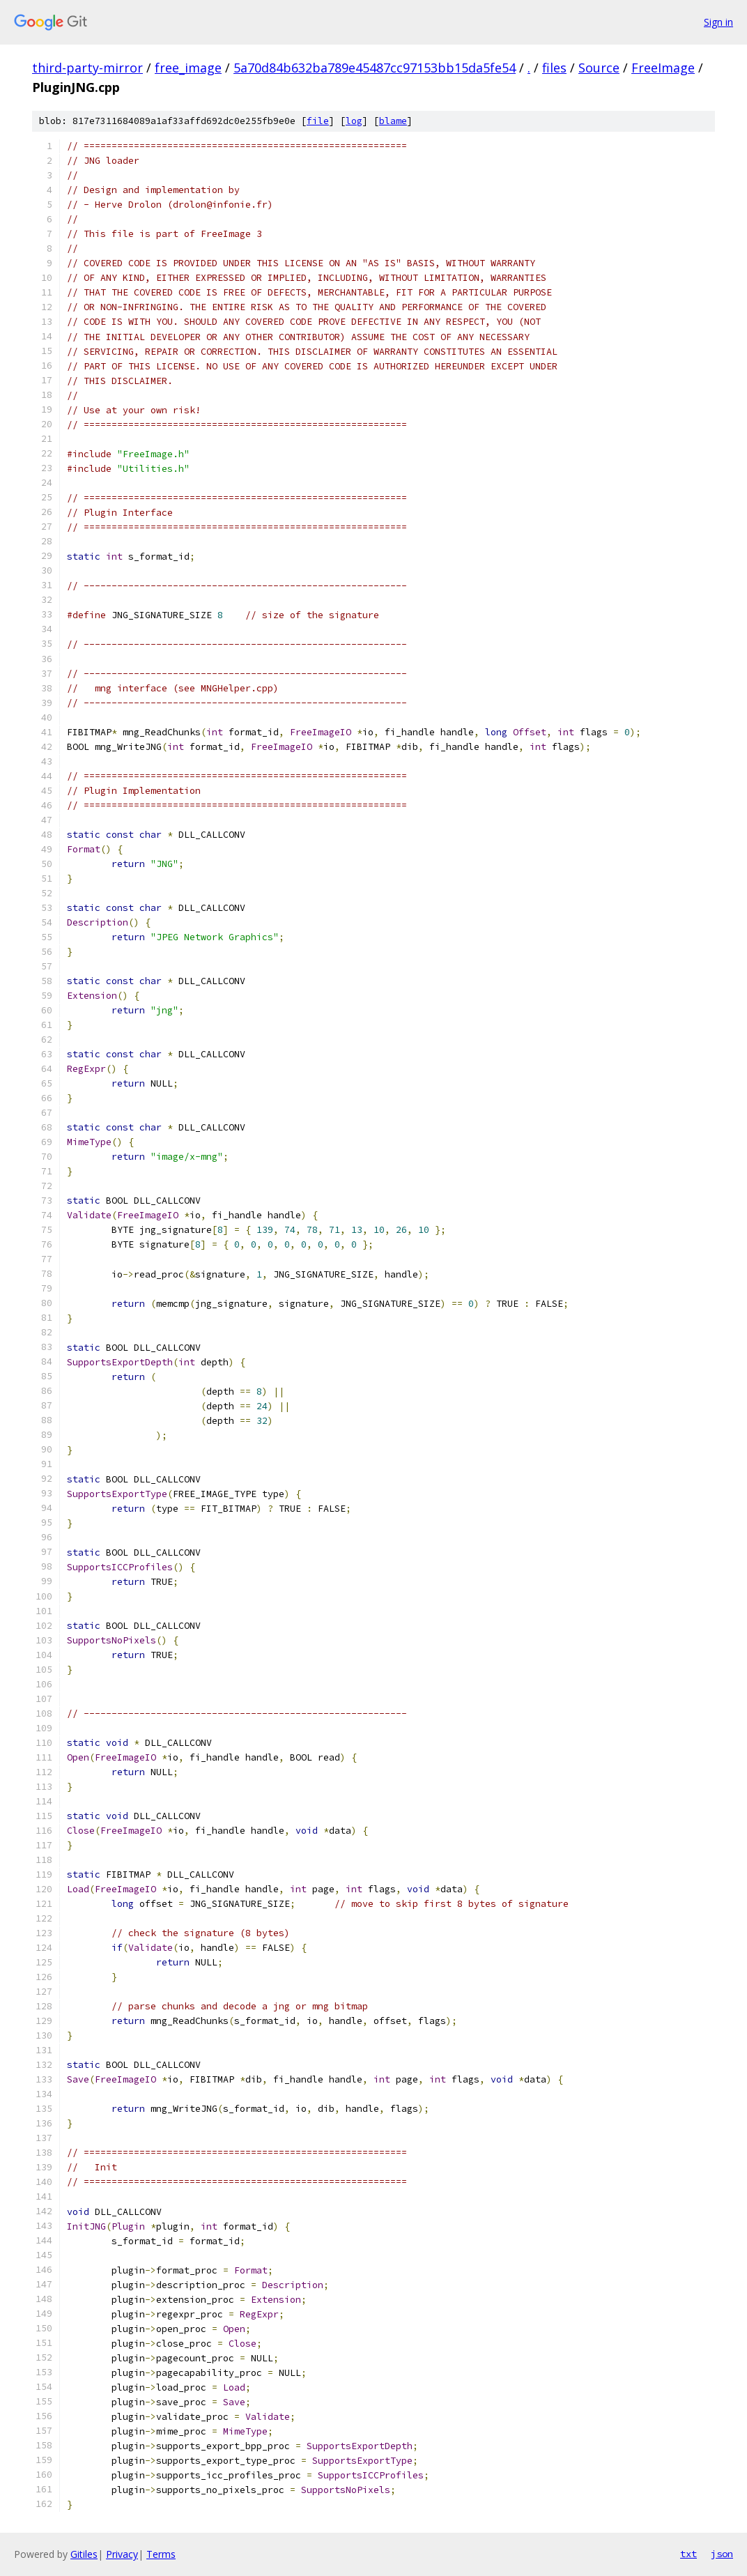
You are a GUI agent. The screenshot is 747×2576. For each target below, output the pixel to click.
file (318, 121)
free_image (188, 67)
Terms (161, 2554)
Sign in (718, 22)
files (554, 67)
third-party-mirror (87, 67)
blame (393, 121)
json (722, 2553)
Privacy (122, 2554)
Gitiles (84, 2554)
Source (598, 67)
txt (688, 2553)
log (354, 121)
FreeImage (663, 67)
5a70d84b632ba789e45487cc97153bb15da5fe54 (374, 67)
